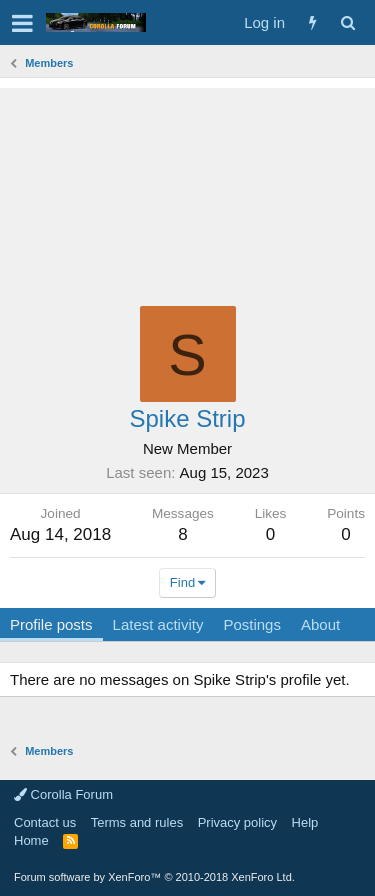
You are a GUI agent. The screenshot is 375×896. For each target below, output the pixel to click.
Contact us (45, 822)
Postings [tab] (252, 624)
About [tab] (320, 624)
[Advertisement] (187, 187)
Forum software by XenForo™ (154, 877)
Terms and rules (137, 822)
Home (31, 840)
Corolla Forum (63, 794)
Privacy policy (237, 822)
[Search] (347, 22)
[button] (22, 23)
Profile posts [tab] (51, 624)
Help (305, 822)
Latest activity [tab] (158, 624)
